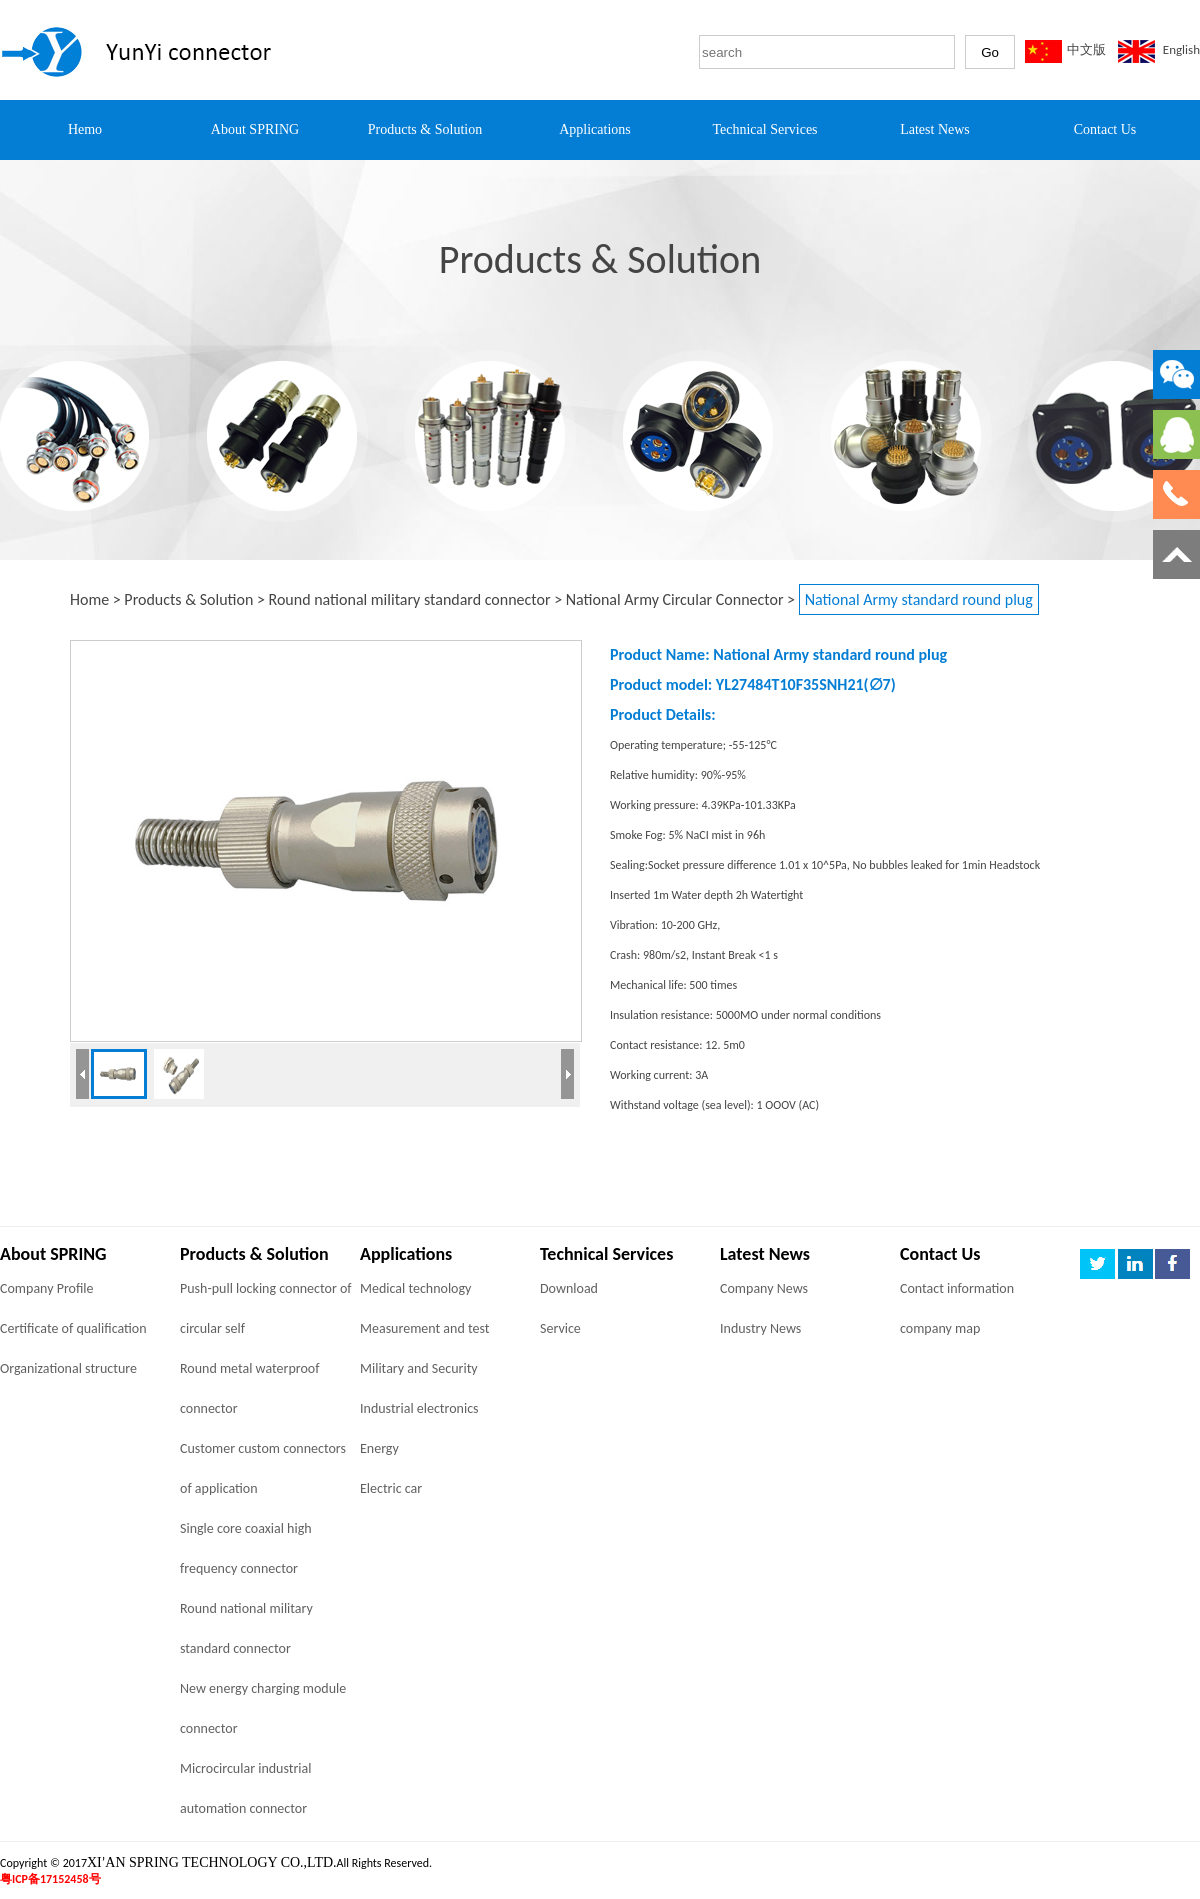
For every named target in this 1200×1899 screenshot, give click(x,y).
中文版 (1086, 49)
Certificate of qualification (73, 1328)
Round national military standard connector (410, 599)
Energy (379, 1448)
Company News (764, 1288)
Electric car (391, 1488)
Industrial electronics (419, 1408)
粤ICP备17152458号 (50, 1879)
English (1181, 49)
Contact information (957, 1288)
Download (569, 1288)
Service (560, 1328)
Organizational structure (68, 1368)
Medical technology (415, 1288)
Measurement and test (424, 1328)
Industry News (760, 1328)
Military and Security (419, 1368)
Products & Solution (188, 599)
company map (940, 1328)
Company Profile (47, 1288)
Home (89, 599)
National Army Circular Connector (675, 599)
